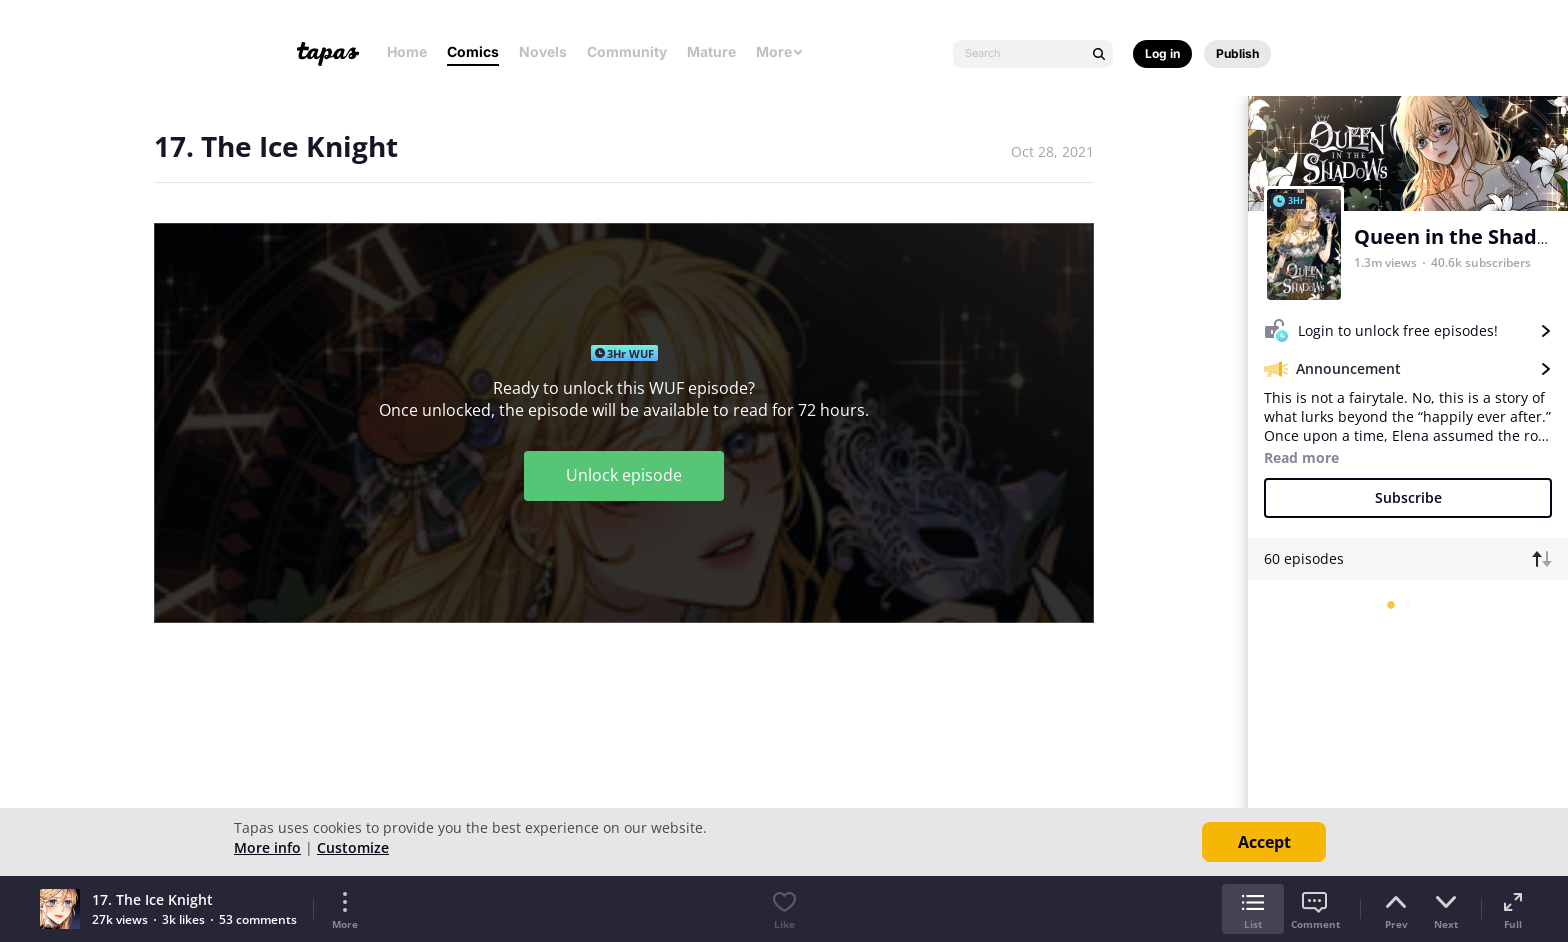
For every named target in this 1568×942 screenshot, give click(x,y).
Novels (543, 51)
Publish (1237, 53)
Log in (1162, 53)
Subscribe (1408, 497)
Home (407, 51)
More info (267, 847)
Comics (473, 51)
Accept (1264, 842)
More (780, 51)
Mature (711, 51)
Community (627, 51)
